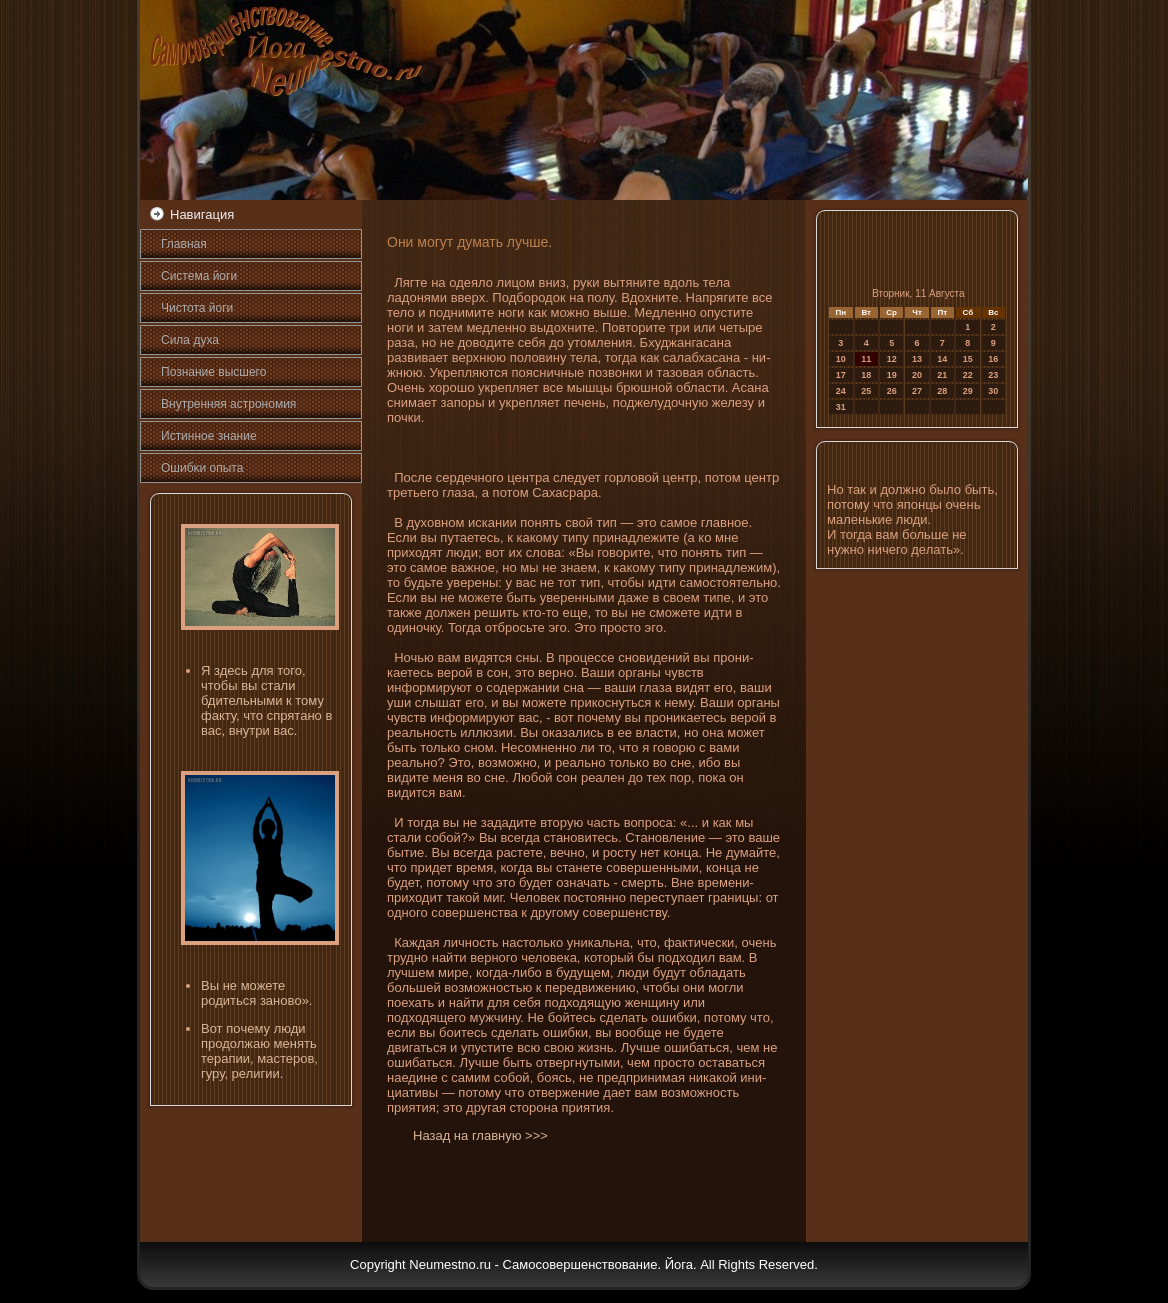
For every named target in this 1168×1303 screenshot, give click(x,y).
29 (968, 391)
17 (841, 375)
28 (942, 391)
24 (841, 391)
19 (892, 375)
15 (968, 359)
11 (866, 359)
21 (942, 375)
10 (841, 359)
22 (968, 375)
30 (993, 391)
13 (917, 359)
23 (993, 375)
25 (866, 391)
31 (841, 407)
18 (866, 375)
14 (942, 359)
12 (892, 359)
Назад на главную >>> (480, 1135)
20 (917, 375)
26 (892, 391)
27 (917, 391)
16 (993, 359)
